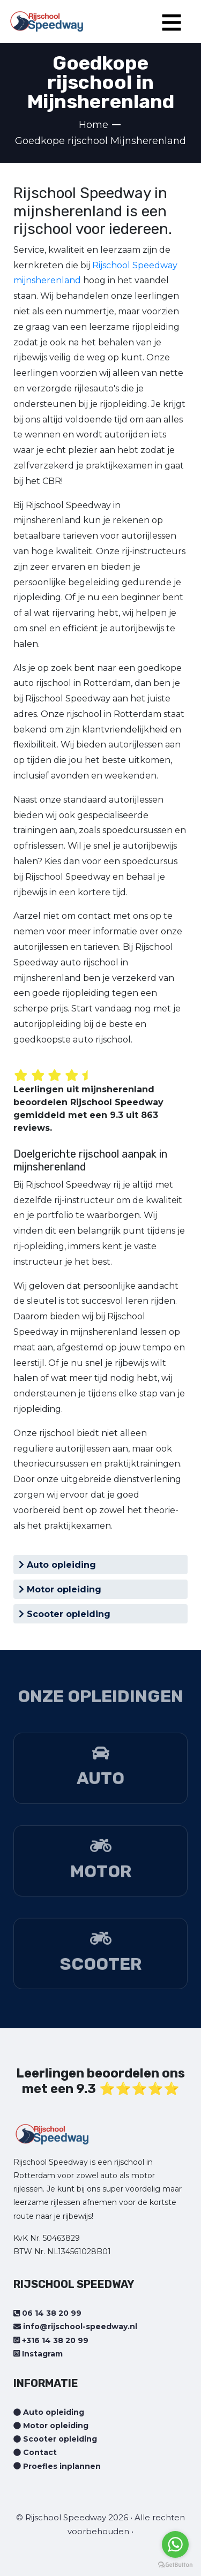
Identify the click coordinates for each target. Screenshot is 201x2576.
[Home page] (46, 18)
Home (93, 125)
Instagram (38, 2354)
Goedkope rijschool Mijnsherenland (100, 141)
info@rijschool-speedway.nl (75, 2326)
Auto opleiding (57, 1565)
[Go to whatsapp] (175, 2544)
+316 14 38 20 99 (50, 2340)
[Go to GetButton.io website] (175, 2565)
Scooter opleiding (64, 1614)
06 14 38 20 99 (47, 2313)
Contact (35, 2452)
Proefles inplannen (57, 2466)
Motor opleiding (60, 1589)
